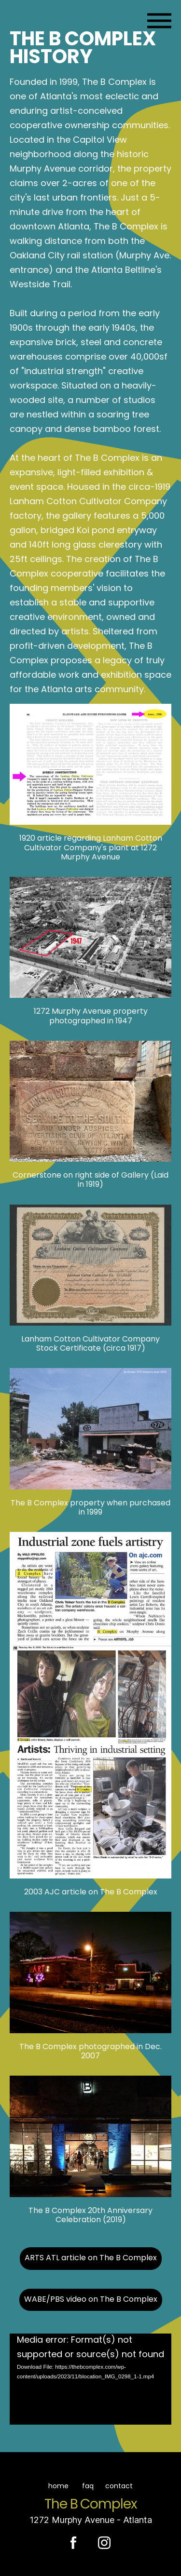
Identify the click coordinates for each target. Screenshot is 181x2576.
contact (120, 2486)
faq (88, 2486)
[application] (90, 2379)
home (53, 2486)
